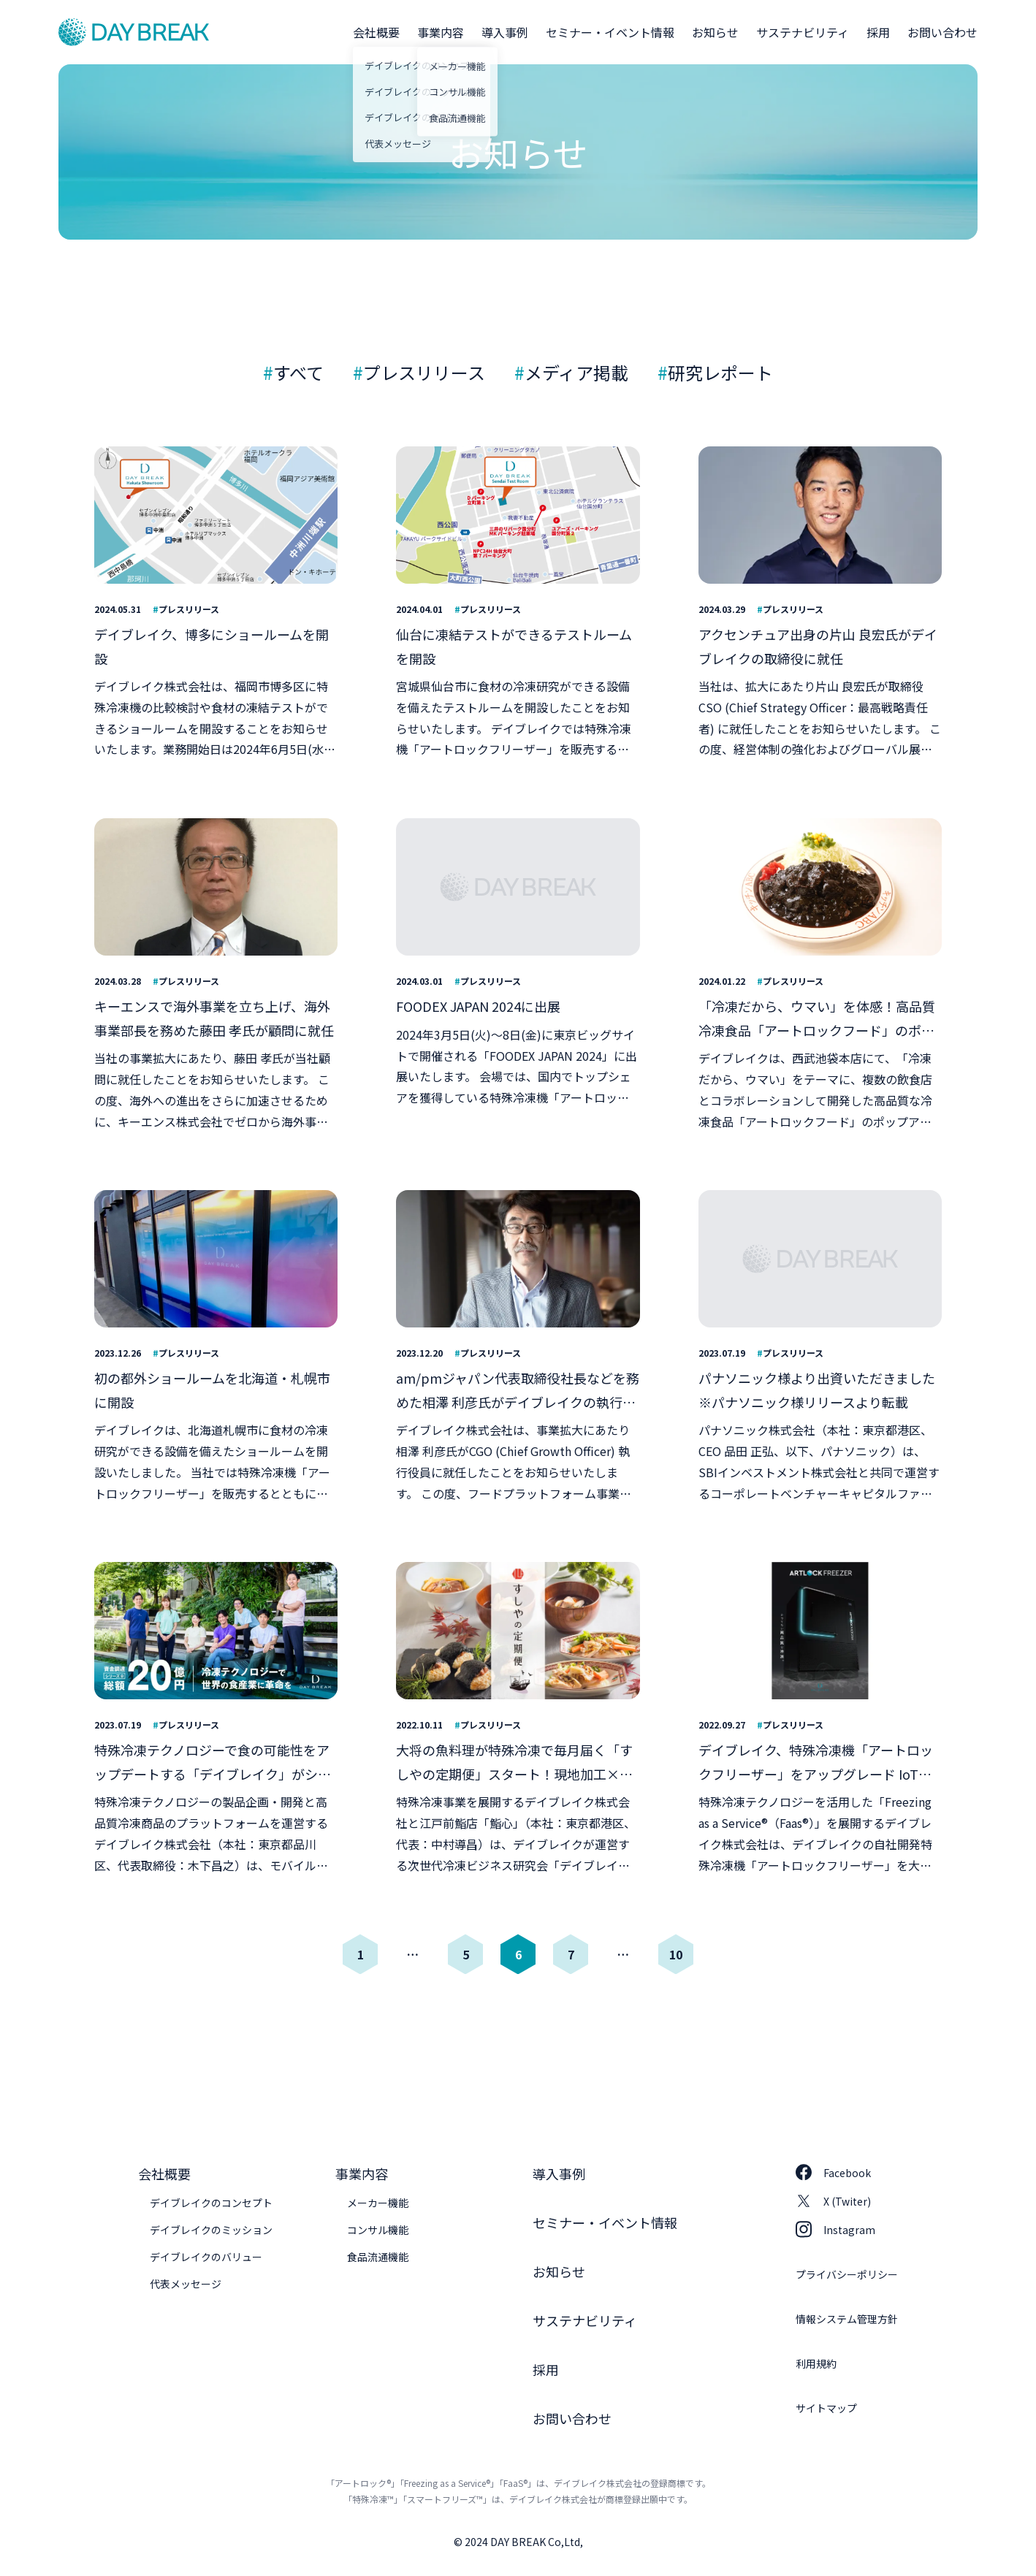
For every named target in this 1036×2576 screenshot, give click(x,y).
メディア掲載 (576, 372)
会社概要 (376, 32)
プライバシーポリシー (847, 2274)
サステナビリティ (802, 32)
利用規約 (816, 2363)
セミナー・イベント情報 (610, 32)
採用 (878, 32)
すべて (298, 372)
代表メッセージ (185, 2283)
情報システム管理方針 (847, 2319)
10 (675, 1954)
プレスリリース (424, 372)
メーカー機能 (377, 2202)
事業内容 (440, 32)
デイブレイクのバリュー (206, 2256)
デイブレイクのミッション (211, 2229)
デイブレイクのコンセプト (211, 2202)
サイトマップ (826, 2408)
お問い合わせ (942, 32)
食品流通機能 (377, 2256)
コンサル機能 (377, 2229)
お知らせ (715, 32)
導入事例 (504, 32)
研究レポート (720, 372)
